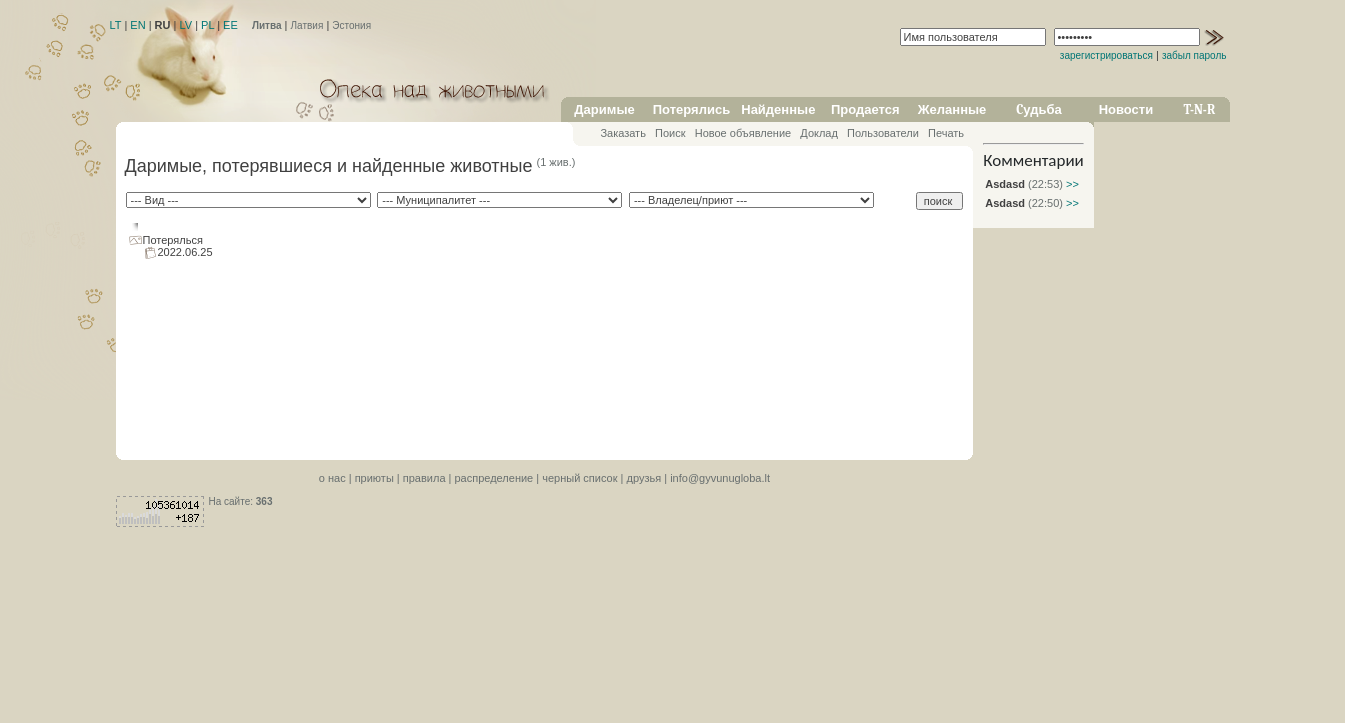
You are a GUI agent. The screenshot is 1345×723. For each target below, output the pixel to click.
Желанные (952, 109)
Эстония (351, 25)
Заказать (623, 133)
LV (185, 25)
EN (137, 25)
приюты (374, 478)
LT (116, 25)
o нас (332, 478)
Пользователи (883, 133)
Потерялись (691, 109)
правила (424, 478)
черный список (579, 478)
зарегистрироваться (1106, 55)
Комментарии (1033, 160)
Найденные (778, 109)
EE (230, 25)
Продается (865, 109)
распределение (493, 478)
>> (1071, 184)
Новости (1126, 109)
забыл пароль (1194, 55)
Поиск (670, 133)
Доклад (819, 133)
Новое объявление (743, 133)
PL (207, 25)
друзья (644, 478)
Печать (946, 133)
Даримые (604, 109)
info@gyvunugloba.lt (720, 478)
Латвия (307, 25)
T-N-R (1200, 109)
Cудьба (1039, 109)
